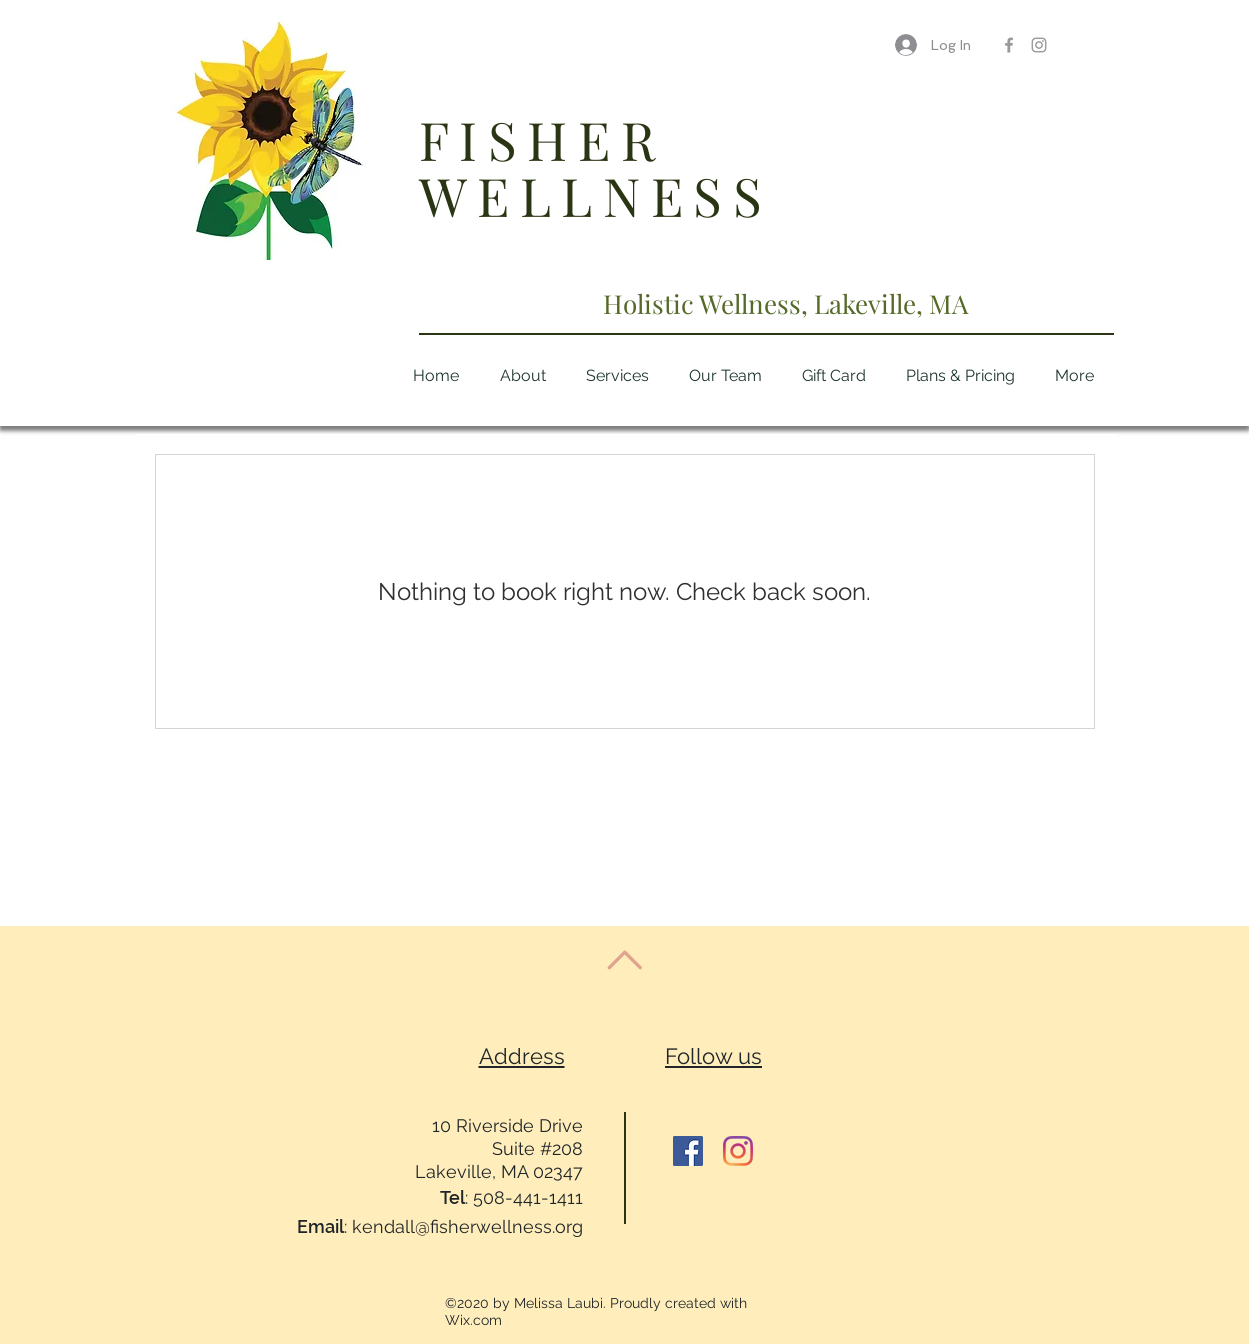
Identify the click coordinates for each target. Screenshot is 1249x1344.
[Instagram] (738, 1151)
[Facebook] (688, 1151)
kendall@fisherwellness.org (467, 1226)
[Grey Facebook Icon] (1009, 45)
